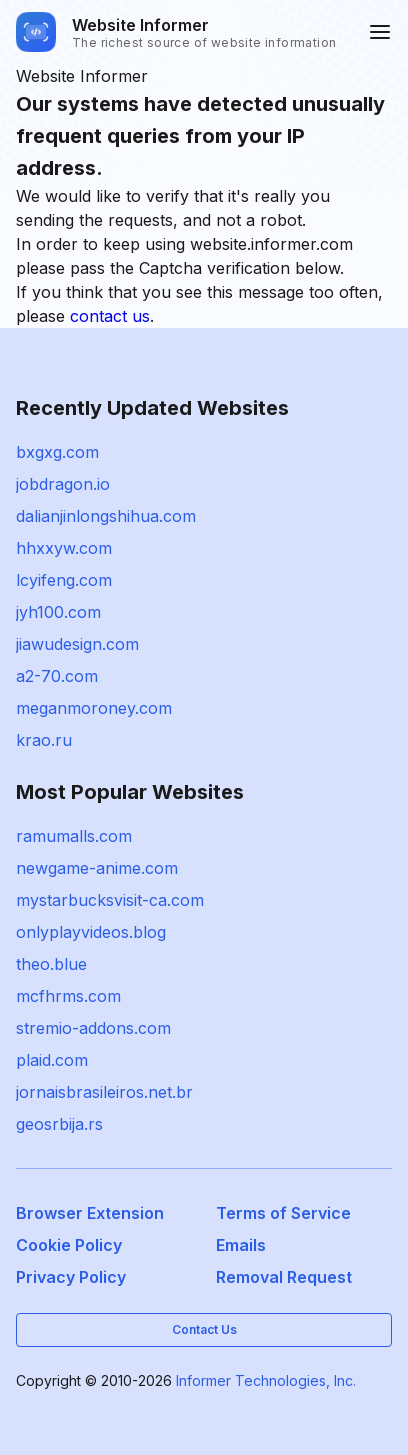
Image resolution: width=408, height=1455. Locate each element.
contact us (110, 316)
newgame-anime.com (97, 868)
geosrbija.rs (59, 1124)
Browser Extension (90, 1213)
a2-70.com (57, 676)
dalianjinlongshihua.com (106, 516)
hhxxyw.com (64, 548)
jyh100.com (58, 612)
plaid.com (52, 1060)
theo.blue (51, 964)
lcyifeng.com (64, 580)
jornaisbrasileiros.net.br (104, 1092)
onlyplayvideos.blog (91, 932)
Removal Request (284, 1277)
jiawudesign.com (77, 644)
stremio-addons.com (93, 1028)
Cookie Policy (69, 1245)
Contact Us (204, 1329)
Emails (241, 1245)
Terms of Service (283, 1213)
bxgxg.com (57, 452)
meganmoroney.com (94, 708)
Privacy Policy (71, 1277)
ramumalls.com (74, 836)
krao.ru (44, 740)
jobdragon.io (63, 484)
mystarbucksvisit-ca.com (110, 900)
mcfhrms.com (68, 996)
